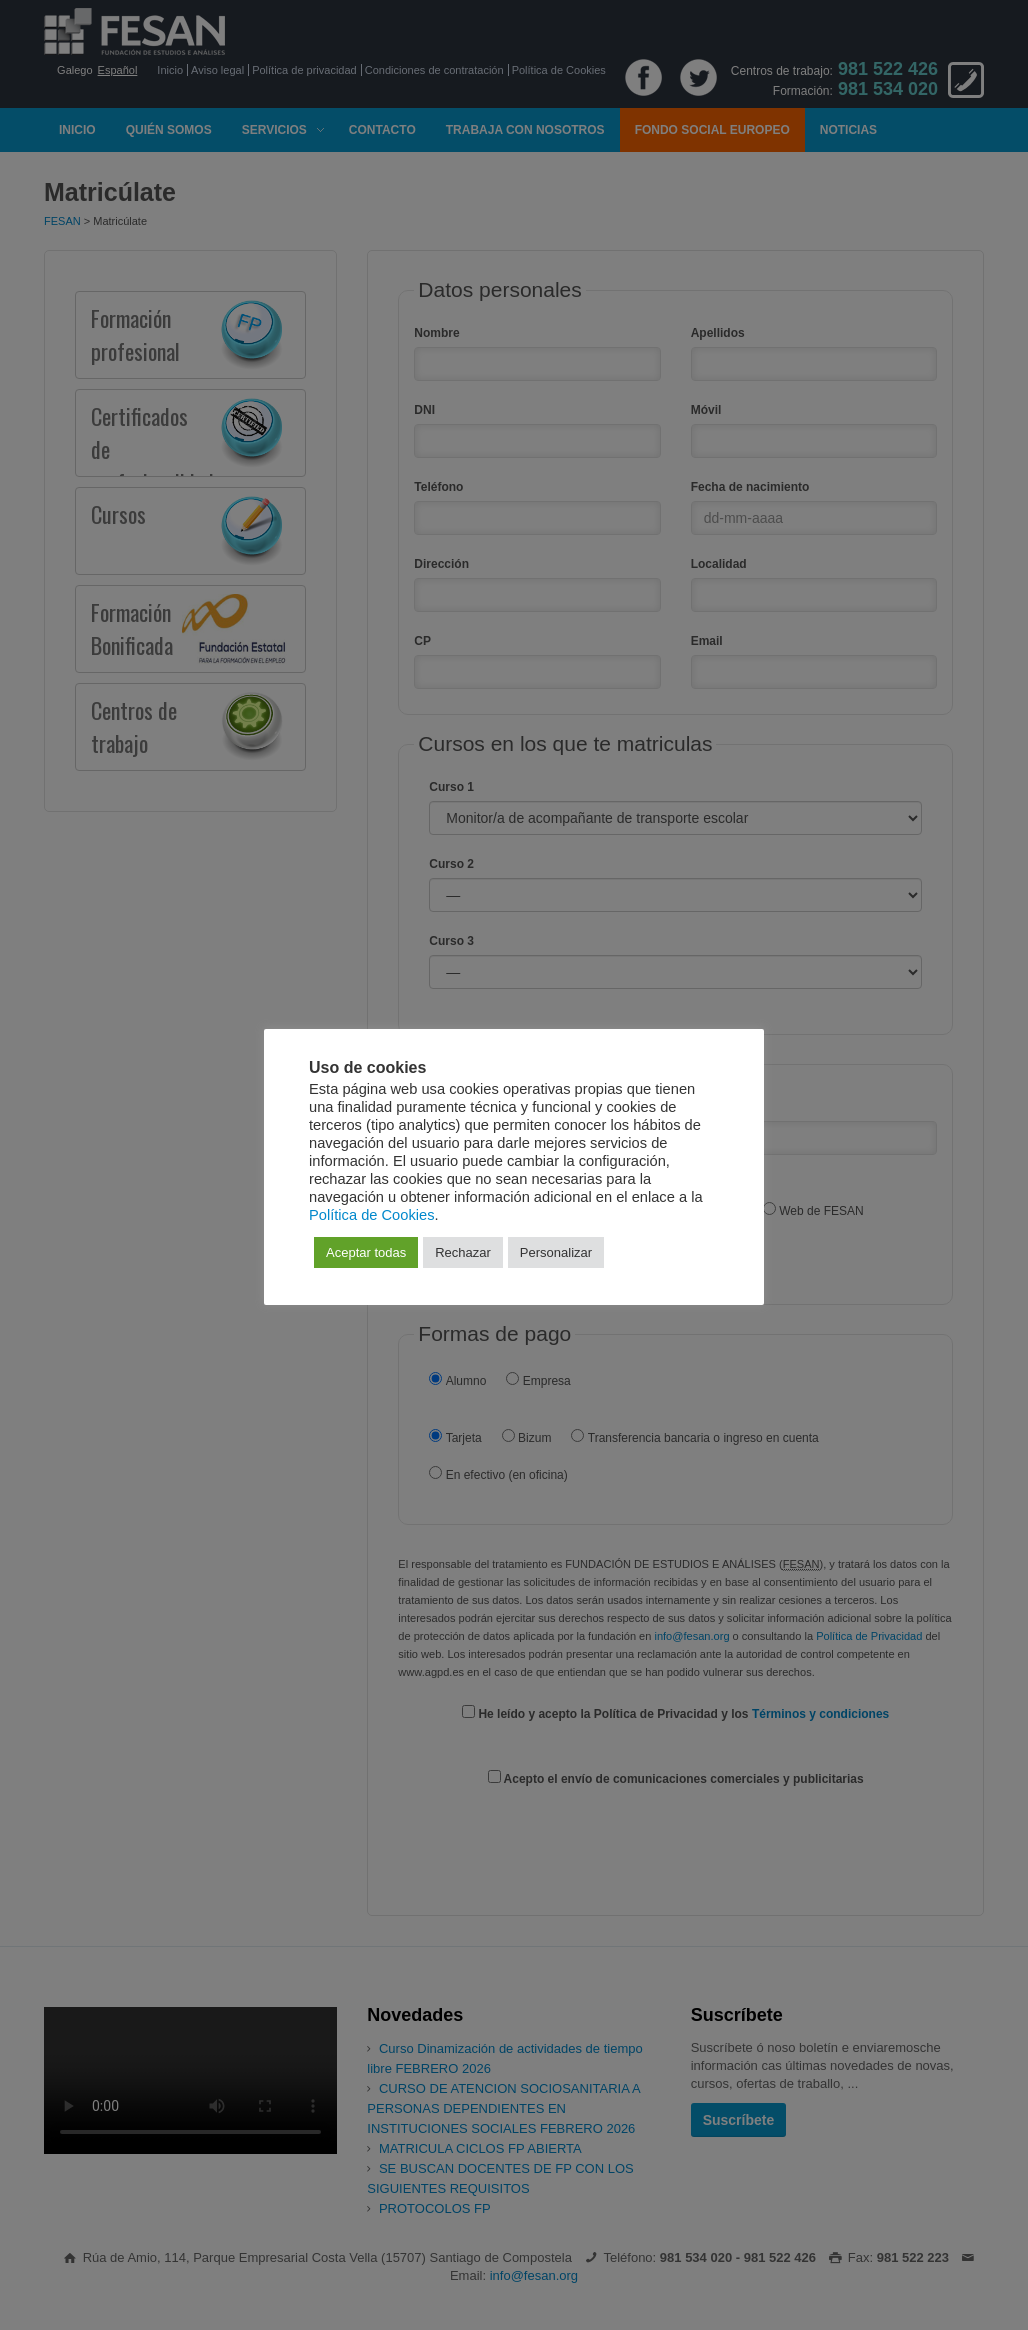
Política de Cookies (371, 1215)
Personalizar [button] (556, 1252)
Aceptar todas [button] (366, 1252)
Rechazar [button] (463, 1252)
